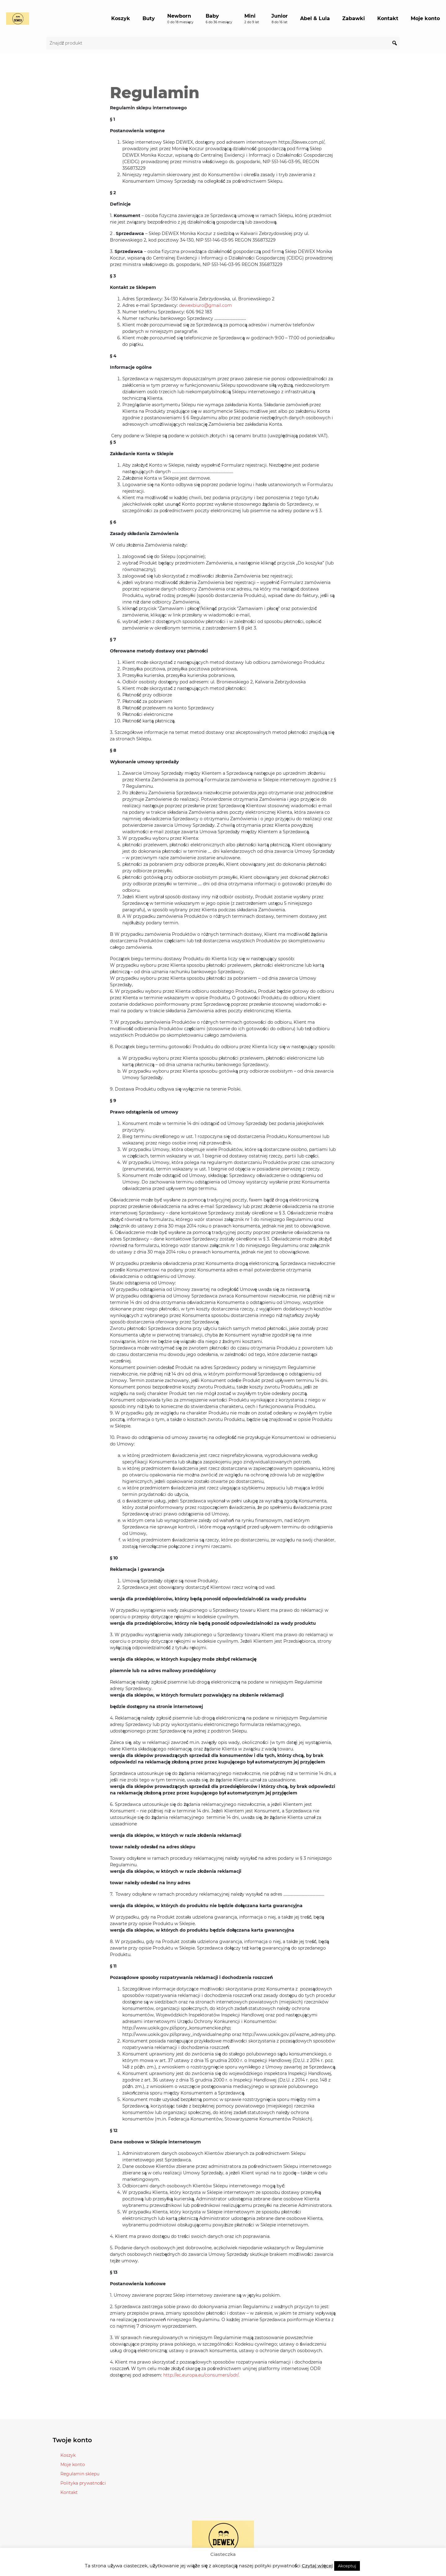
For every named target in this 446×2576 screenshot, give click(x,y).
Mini (251, 18)
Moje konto (425, 18)
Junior (279, 18)
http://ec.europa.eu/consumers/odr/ (200, 2375)
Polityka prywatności (83, 2483)
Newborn (180, 18)
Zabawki (353, 18)
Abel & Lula (315, 18)
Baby (219, 18)
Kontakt (387, 18)
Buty (148, 18)
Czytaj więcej (317, 2566)
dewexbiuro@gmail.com (205, 305)
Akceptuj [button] (347, 2565)
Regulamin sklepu (79, 2474)
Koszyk (120, 18)
